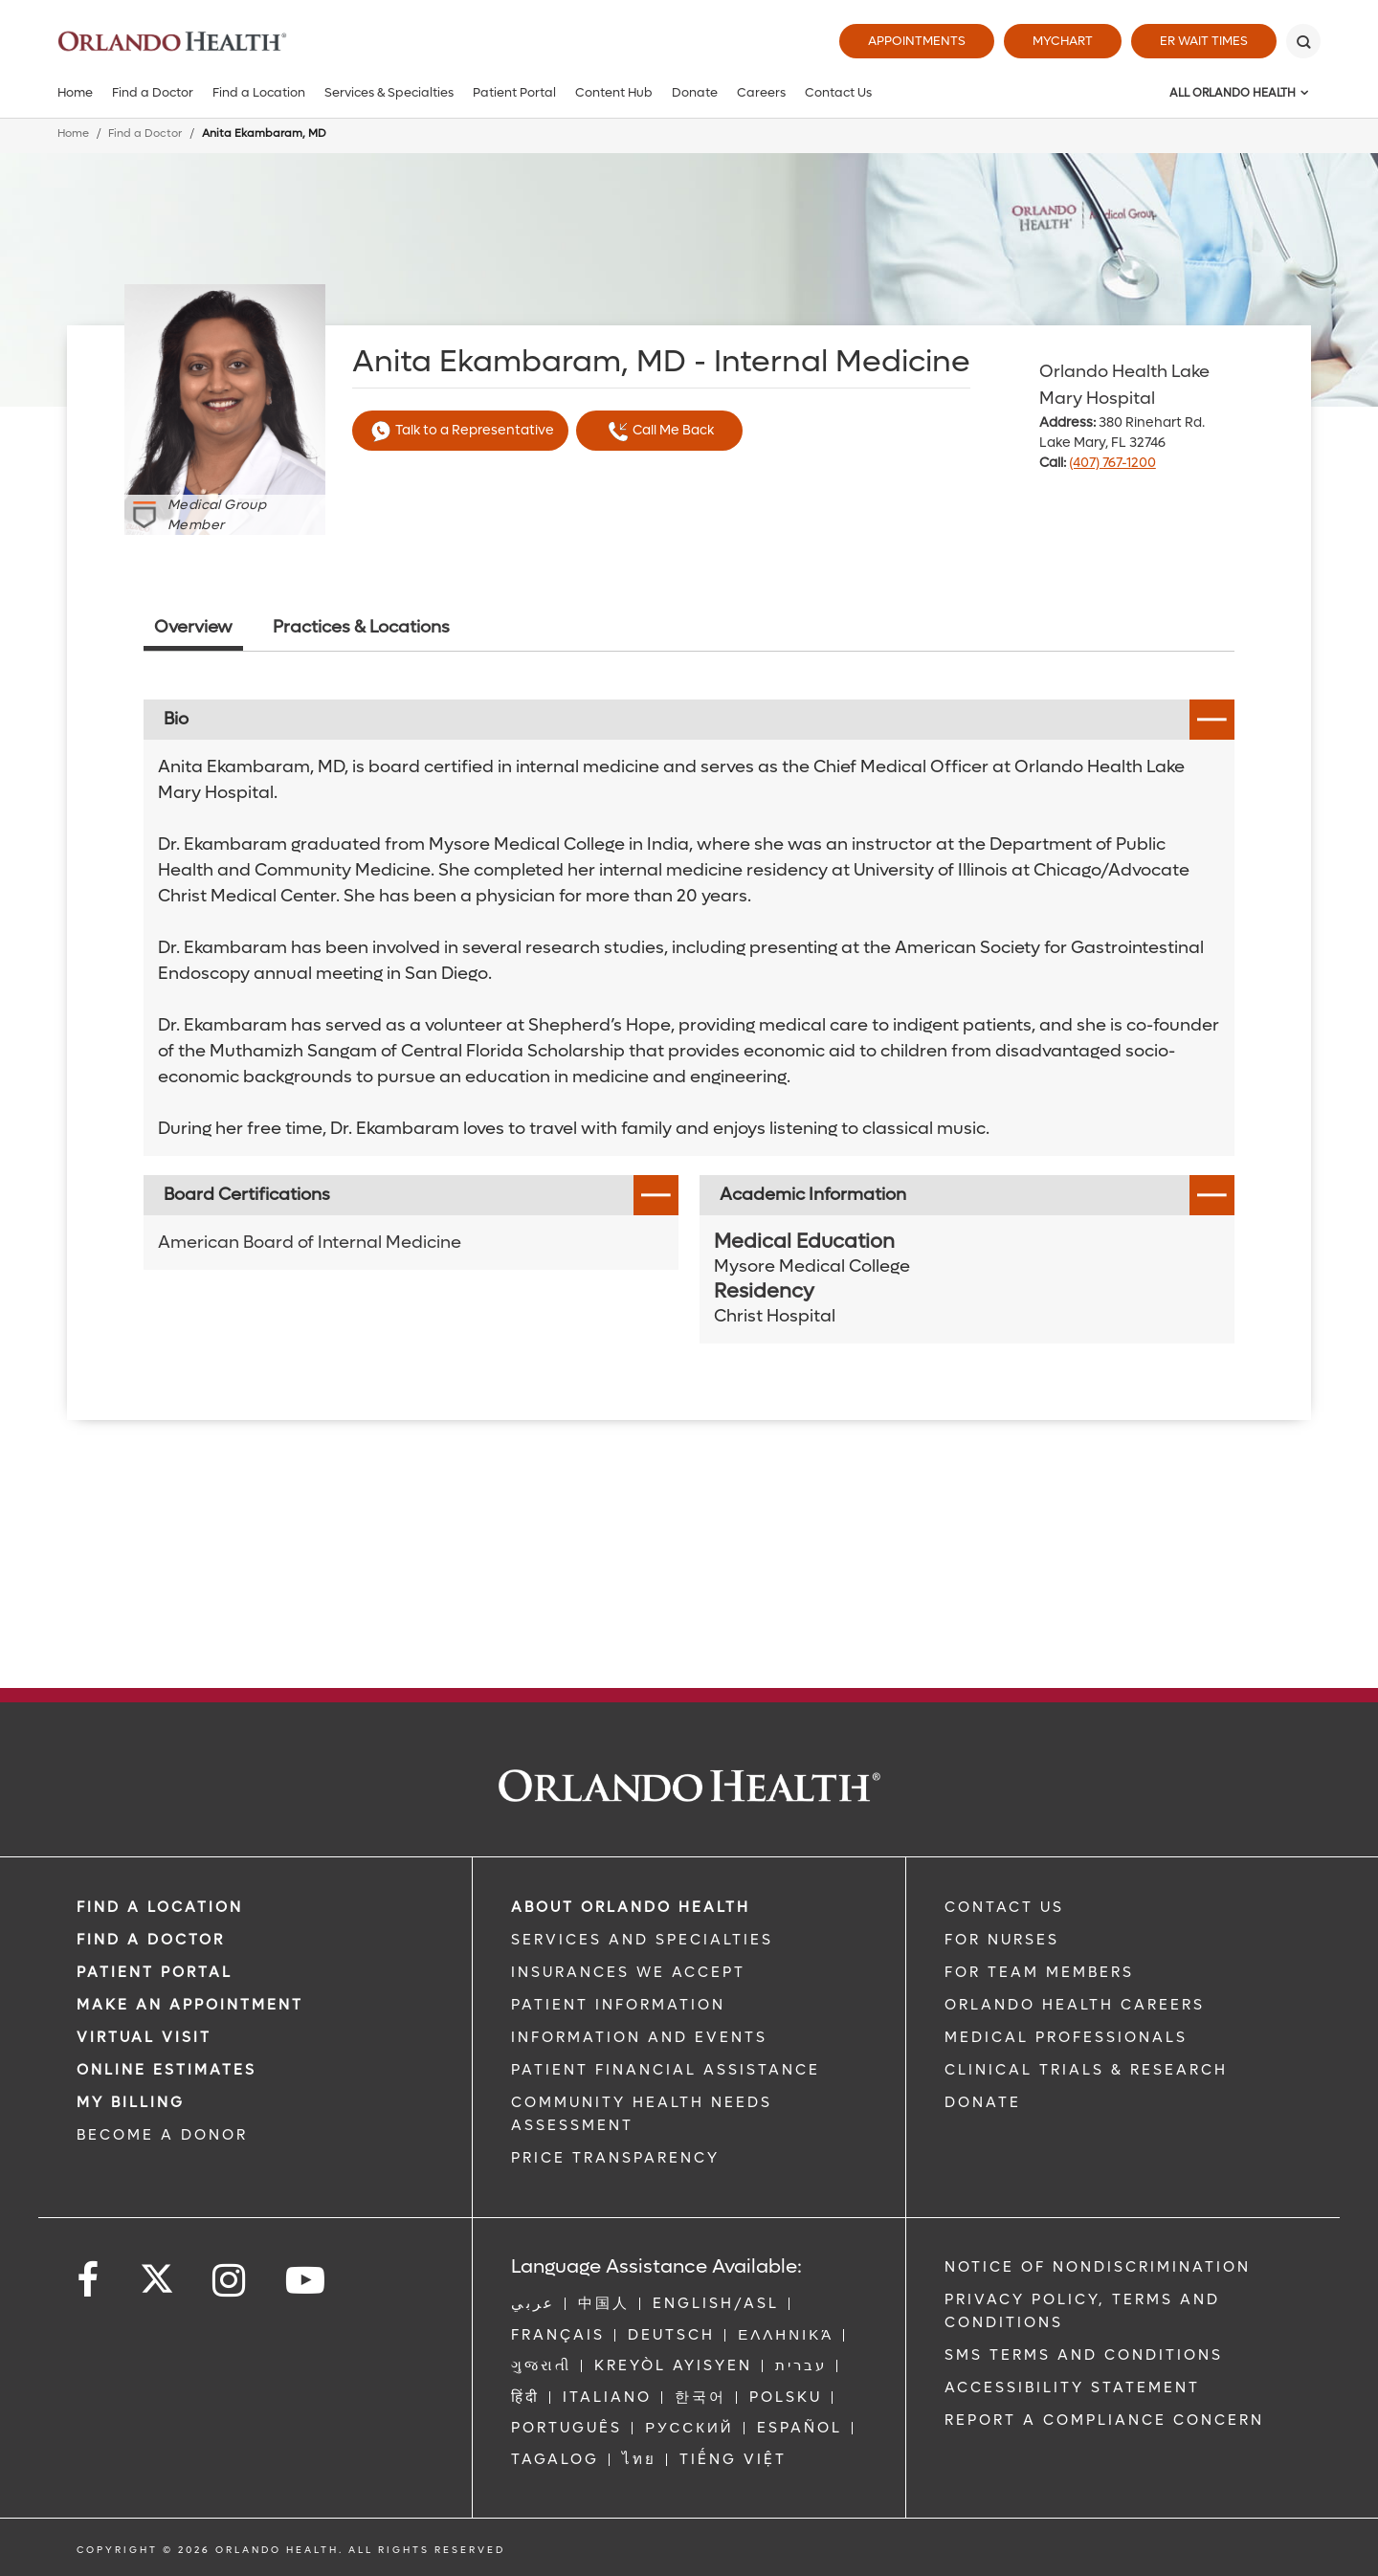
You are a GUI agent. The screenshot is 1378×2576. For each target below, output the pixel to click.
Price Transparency (615, 2157)
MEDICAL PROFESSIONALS (1066, 2037)
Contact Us (838, 92)
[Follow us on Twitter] (157, 2272)
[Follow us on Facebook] (89, 2280)
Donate (695, 92)
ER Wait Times (1204, 41)
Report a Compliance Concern (1104, 2420)
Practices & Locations (361, 627)
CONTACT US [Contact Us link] (1004, 1907)
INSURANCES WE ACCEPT (628, 1972)
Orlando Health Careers (1075, 2004)
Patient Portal (514, 92)
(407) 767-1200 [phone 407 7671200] (1112, 463)
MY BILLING (131, 2102)
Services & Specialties (389, 92)
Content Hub (614, 92)
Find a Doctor (152, 92)
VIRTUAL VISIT (144, 2037)
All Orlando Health (1232, 92)
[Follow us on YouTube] (306, 2280)
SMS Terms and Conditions (1084, 2355)
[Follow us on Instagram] (230, 2280)
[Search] (1303, 41)
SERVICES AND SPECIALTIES (642, 1939)
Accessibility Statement (1072, 2387)
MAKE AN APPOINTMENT (190, 2004)
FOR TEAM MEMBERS (1039, 1972)
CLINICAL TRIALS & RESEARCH (1086, 2069)
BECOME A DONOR (162, 2134)
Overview (193, 627)
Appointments (917, 41)
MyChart (1063, 41)
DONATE (983, 2102)
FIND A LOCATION (160, 1907)
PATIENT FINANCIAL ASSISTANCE (665, 2069)
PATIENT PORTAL (155, 1972)
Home (75, 92)
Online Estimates (166, 2069)
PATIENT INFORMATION (618, 2004)
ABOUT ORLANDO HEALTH (630, 1907)
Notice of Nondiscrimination (1098, 2266)
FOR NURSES (1002, 1939)
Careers (761, 92)
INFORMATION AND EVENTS (639, 2037)
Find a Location (258, 92)
